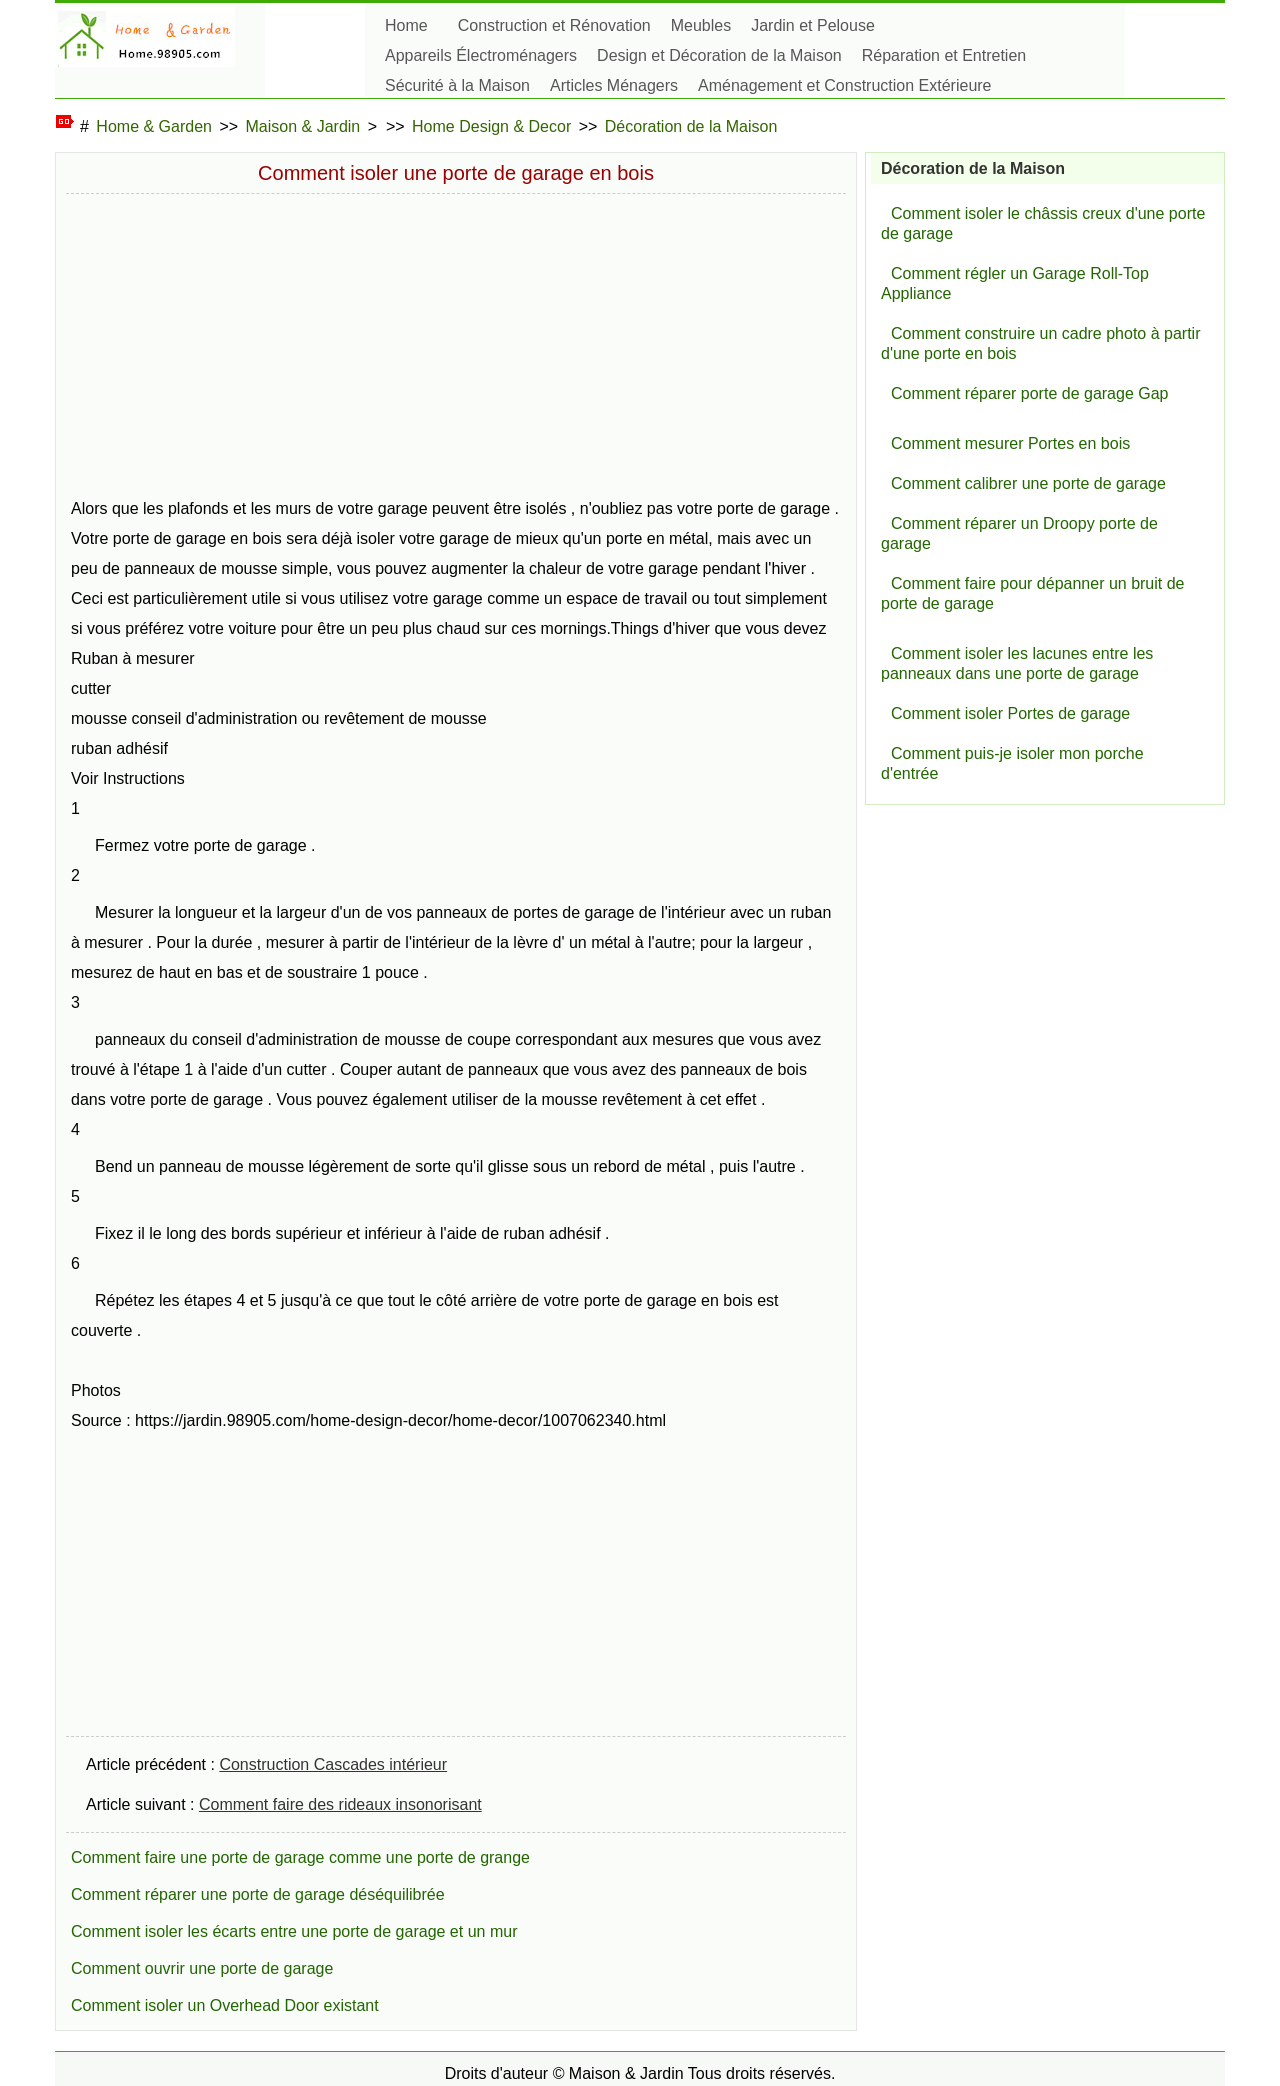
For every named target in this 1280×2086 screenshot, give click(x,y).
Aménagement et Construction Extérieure (844, 85)
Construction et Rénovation (554, 25)
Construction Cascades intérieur (333, 1764)
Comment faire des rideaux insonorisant (340, 1804)
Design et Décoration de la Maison (719, 55)
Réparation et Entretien (944, 55)
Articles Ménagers (614, 85)
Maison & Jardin (303, 126)
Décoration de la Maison (691, 126)
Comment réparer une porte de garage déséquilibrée (258, 1894)
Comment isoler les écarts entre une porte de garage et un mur (294, 1931)
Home (406, 25)
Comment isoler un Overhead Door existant (225, 2005)
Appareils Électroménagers (481, 55)
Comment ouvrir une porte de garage (202, 1968)
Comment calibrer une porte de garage (1028, 483)
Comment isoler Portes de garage (1010, 713)
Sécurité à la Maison (457, 85)
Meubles (701, 25)
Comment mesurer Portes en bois (1010, 443)
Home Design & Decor (491, 126)
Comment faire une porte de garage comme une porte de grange (300, 1857)
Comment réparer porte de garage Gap (1029, 393)
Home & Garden (154, 126)
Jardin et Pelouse (813, 25)
